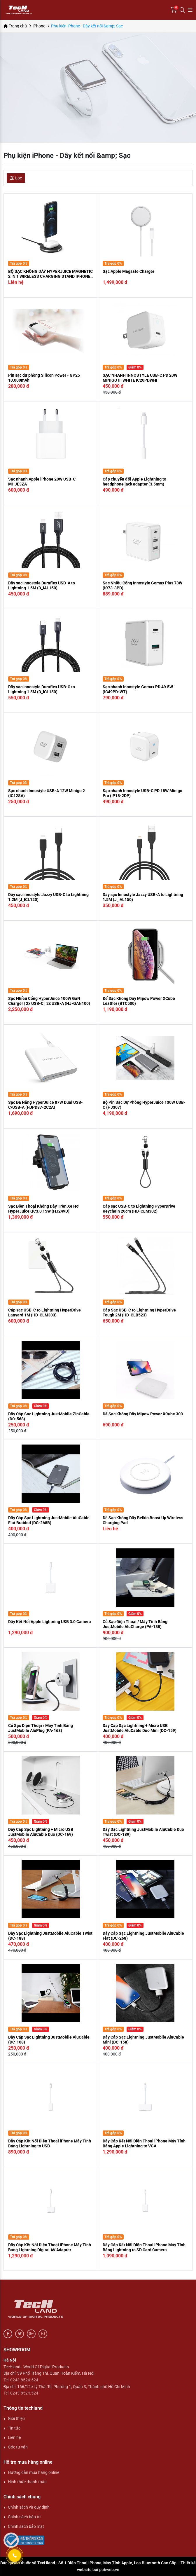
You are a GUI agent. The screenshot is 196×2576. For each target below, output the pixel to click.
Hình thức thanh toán (27, 2481)
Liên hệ (14, 2437)
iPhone (39, 26)
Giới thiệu (16, 2418)
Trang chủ (15, 26)
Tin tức (14, 2428)
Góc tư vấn (18, 2447)
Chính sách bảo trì (24, 2516)
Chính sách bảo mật (26, 2526)
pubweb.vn (109, 2569)
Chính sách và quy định (29, 2507)
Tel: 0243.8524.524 (21, 2380)
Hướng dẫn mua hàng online (33, 2472)
